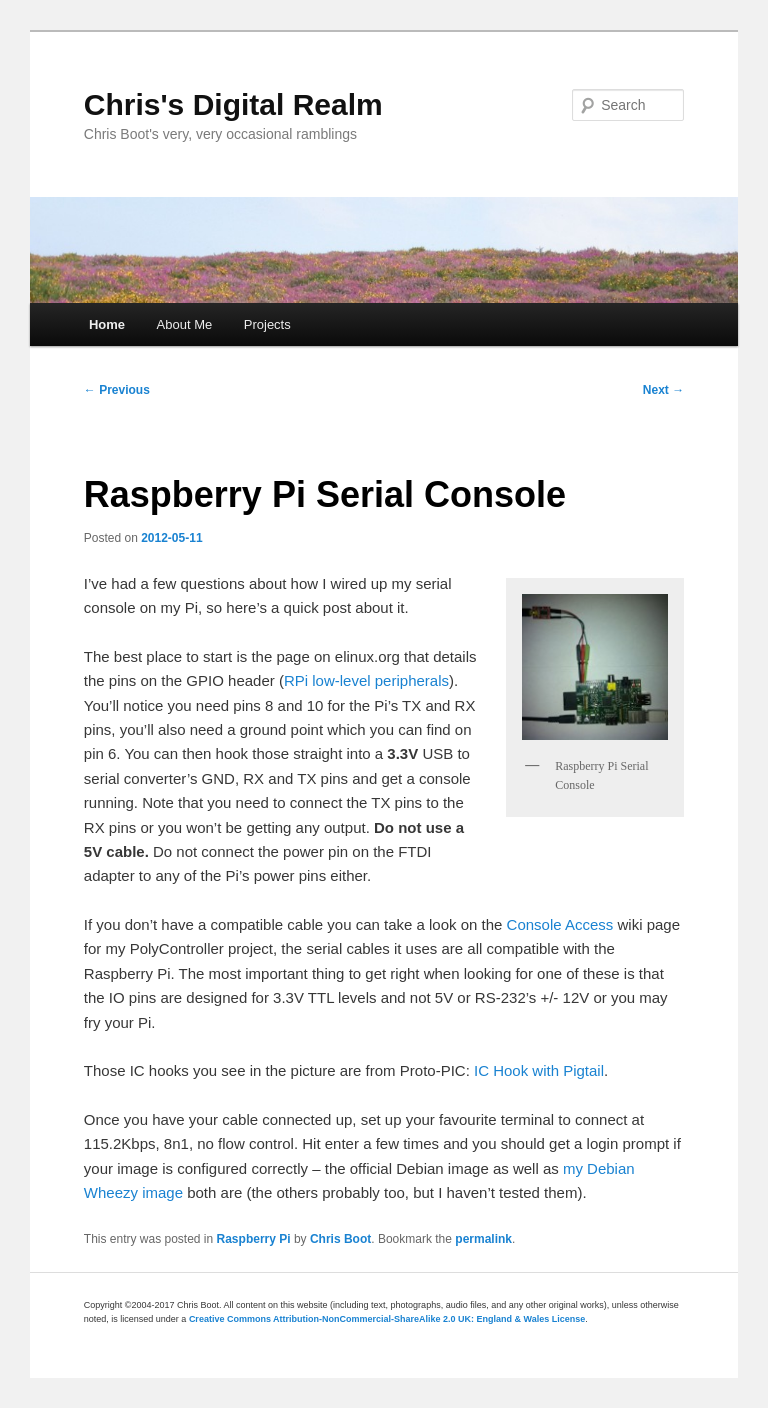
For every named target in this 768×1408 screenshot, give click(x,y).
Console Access (560, 924)
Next (663, 390)
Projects (267, 324)
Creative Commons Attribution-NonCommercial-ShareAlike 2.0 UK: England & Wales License (387, 1319)
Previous (117, 390)
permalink (483, 1239)
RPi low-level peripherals (366, 680)
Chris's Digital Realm (233, 104)
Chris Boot (340, 1239)
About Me (185, 324)
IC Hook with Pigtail (539, 1070)
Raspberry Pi (254, 1239)
